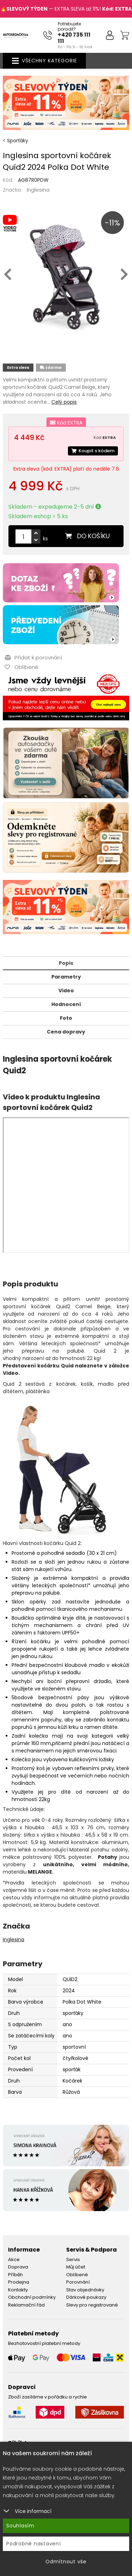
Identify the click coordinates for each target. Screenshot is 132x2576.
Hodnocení (66, 1004)
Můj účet (75, 2267)
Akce (14, 2259)
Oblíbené (77, 2274)
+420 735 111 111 (74, 38)
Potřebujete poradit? (69, 26)
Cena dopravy (66, 1031)
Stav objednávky (85, 2289)
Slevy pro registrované (92, 2305)
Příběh (15, 2274)
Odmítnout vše (66, 2561)
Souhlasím (20, 2525)
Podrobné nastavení (33, 2543)
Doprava (18, 2267)
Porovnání (78, 2282)
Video (66, 990)
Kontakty (18, 2289)
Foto (66, 1018)
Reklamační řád (26, 2305)
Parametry (66, 976)
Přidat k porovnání (33, 657)
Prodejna (18, 2282)
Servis (73, 2259)
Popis (66, 963)
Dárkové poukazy (86, 2297)
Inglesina (38, 189)
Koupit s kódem (92, 450)
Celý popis (64, 401)
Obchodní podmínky (32, 2297)
